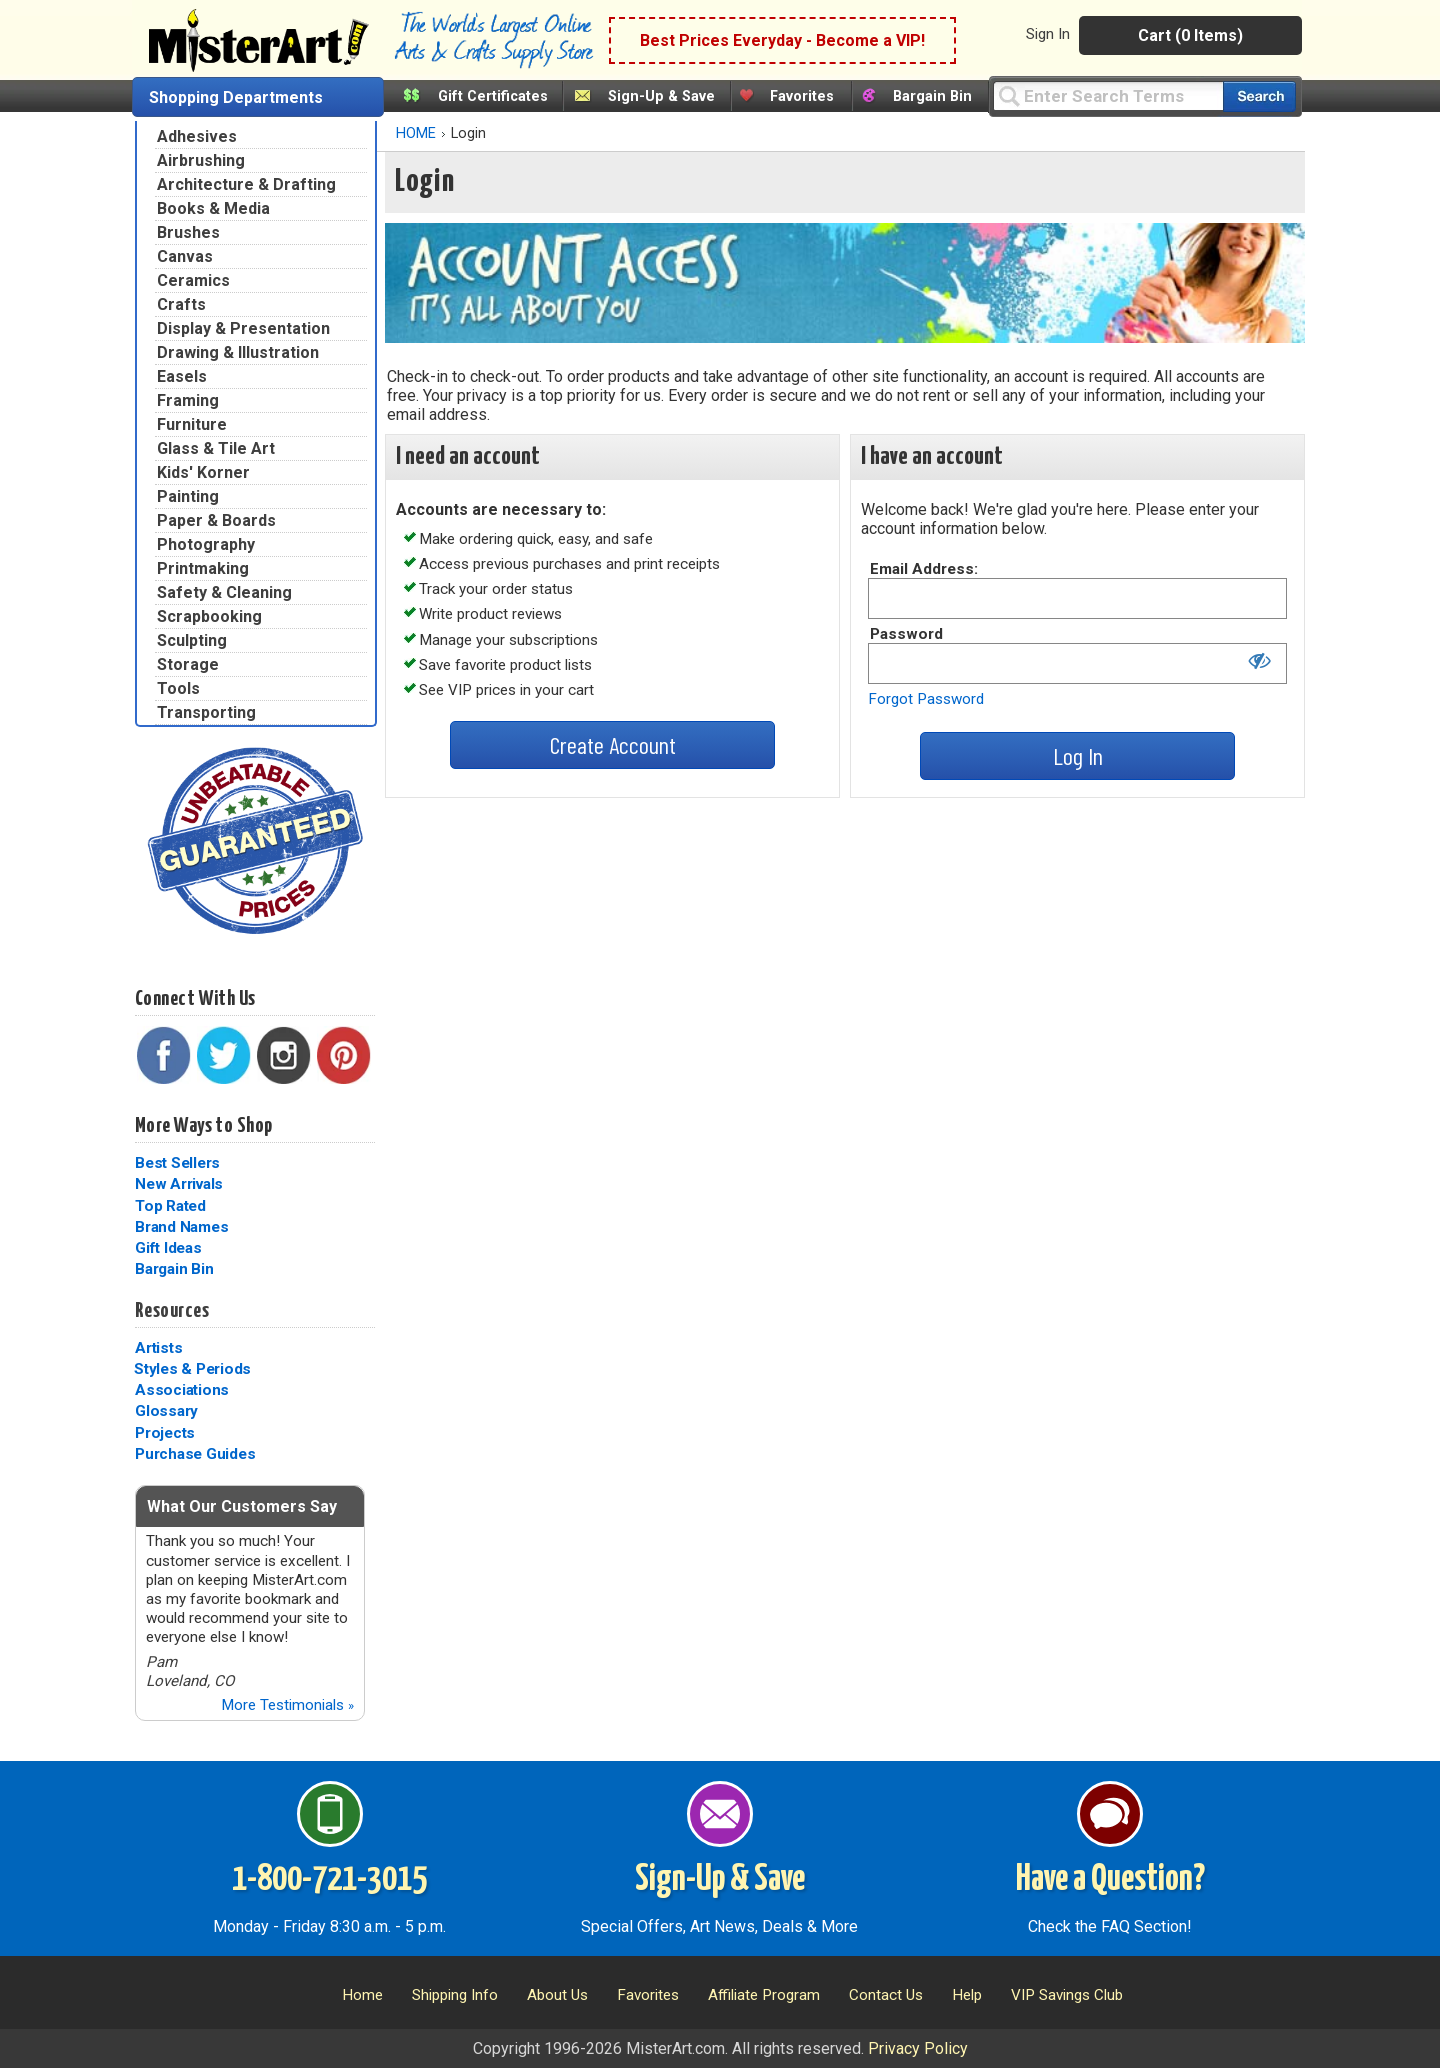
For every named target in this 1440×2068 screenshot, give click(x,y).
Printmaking (203, 568)
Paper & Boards (216, 520)
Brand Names (181, 1227)
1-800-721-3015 (329, 1880)
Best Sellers (177, 1163)
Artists (158, 1348)
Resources (172, 1311)
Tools (178, 688)
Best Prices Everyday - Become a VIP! (782, 40)
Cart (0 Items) (1190, 35)
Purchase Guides (195, 1454)
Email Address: (924, 569)
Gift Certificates (493, 96)
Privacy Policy (918, 2048)
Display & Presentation (243, 328)
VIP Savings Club (1067, 1995)
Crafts (181, 304)
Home (362, 1995)
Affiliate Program (764, 1995)
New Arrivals (179, 1184)
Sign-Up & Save (661, 96)
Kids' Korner (203, 472)
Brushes (188, 232)
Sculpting (192, 640)
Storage (188, 664)
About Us (557, 1995)
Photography (206, 544)
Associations (182, 1390)
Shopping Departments (236, 97)
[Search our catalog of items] (1259, 96)
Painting (188, 496)
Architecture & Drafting (246, 184)
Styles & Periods (192, 1369)
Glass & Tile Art (216, 448)
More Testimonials (287, 1705)
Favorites (802, 96)
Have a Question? (1110, 1880)
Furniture (192, 424)
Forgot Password (926, 699)
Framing (188, 400)
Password (906, 634)
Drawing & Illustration (238, 352)
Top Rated (170, 1206)
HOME (416, 133)
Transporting (206, 712)
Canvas (185, 256)
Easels (182, 376)
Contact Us (886, 1995)
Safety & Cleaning (224, 592)
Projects (165, 1433)
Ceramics (193, 280)
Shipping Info (455, 1995)
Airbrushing (201, 160)
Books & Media (213, 208)
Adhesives (197, 136)
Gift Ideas (168, 1248)
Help (967, 1995)
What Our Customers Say (242, 1506)
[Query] (1108, 95)
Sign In (1048, 34)
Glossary (166, 1411)
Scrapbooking (209, 616)
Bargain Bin (932, 96)
